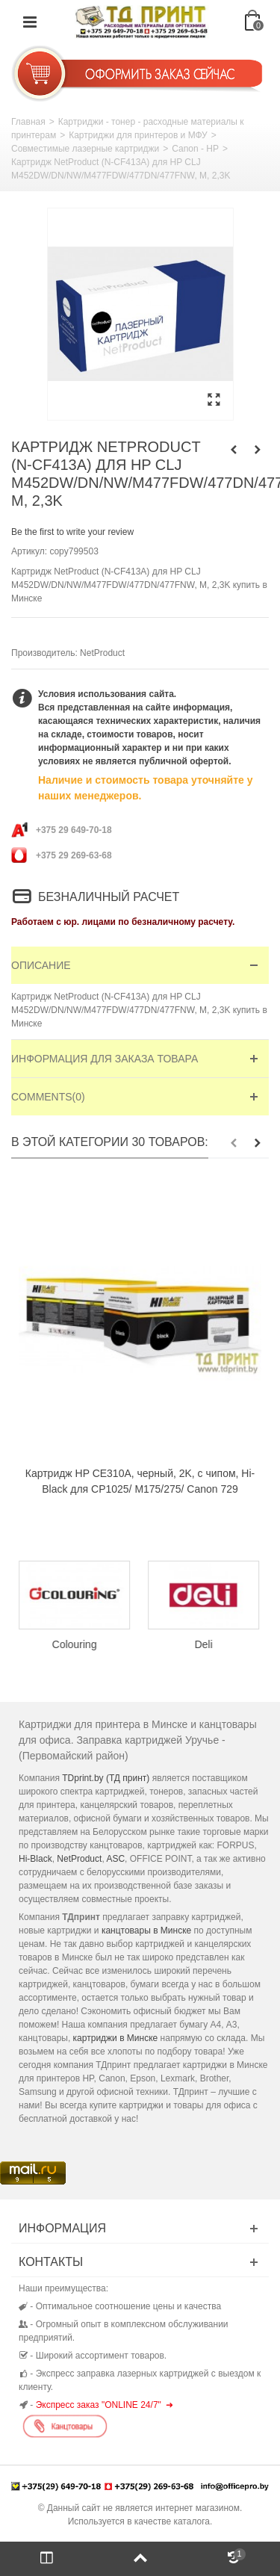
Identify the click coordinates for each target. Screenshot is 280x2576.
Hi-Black (35, 1859)
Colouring (76, 1644)
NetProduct (102, 653)
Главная (28, 122)
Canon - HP (195, 148)
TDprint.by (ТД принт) (105, 1778)
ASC (115, 1859)
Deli (205, 1644)
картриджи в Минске (115, 2038)
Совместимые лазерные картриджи (85, 148)
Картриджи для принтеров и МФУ (138, 135)
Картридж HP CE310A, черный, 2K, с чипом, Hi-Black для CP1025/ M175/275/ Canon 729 (140, 1481)
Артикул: (29, 551)
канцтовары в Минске (146, 1930)
